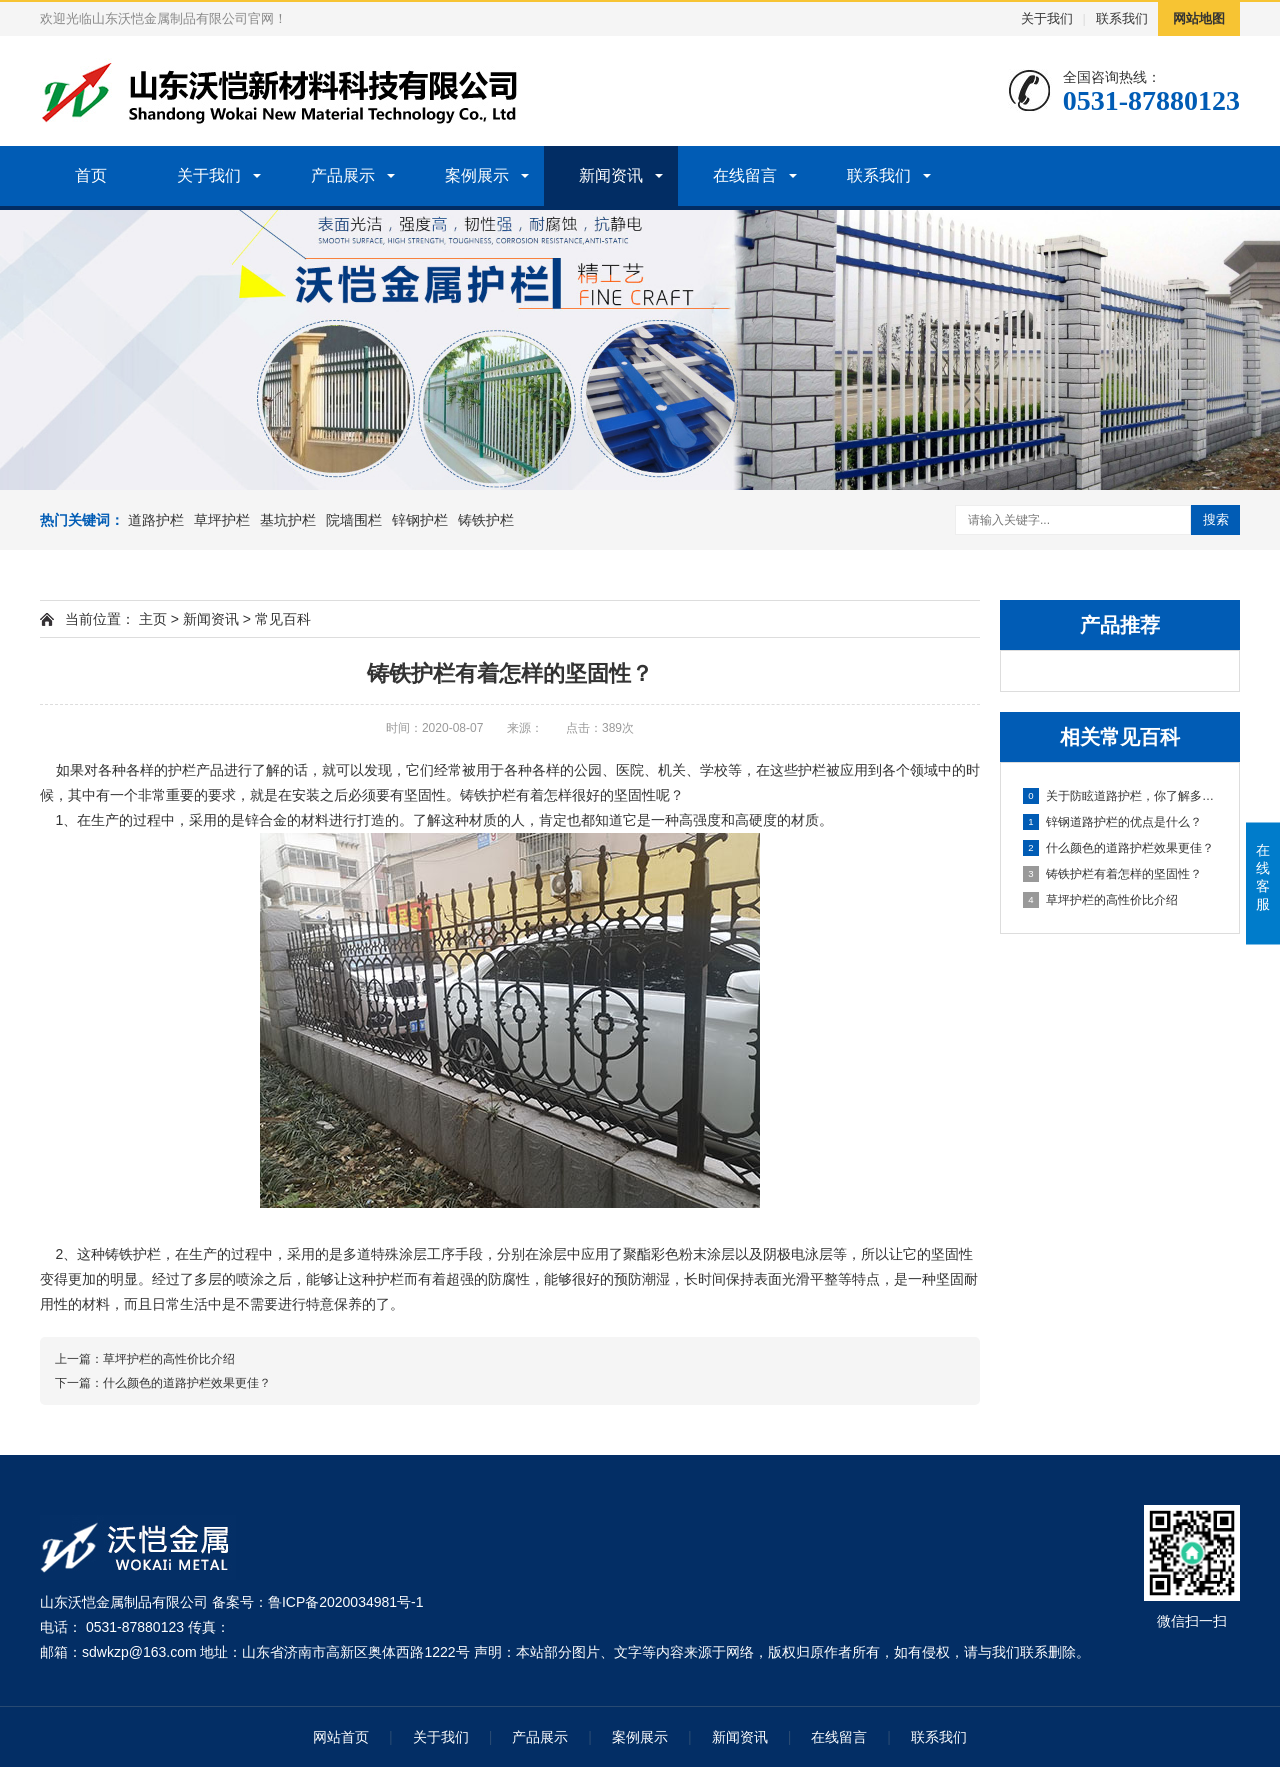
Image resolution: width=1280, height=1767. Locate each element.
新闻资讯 (611, 175)
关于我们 (1047, 18)
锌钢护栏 (420, 520)
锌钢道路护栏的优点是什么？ (1112, 822)
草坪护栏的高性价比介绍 (1100, 900)
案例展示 (477, 175)
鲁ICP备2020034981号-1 (346, 1602)
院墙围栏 (354, 520)
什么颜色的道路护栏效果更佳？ (1118, 848)
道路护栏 (156, 520)
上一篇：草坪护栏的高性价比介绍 (145, 1359)
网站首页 (341, 1737)
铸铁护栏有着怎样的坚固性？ (1112, 874)
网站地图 (1199, 18)
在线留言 (745, 175)
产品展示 (343, 175)
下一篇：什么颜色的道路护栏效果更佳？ (163, 1383)
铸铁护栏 (486, 520)
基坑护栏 (288, 520)
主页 (153, 619)
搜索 (1216, 519)
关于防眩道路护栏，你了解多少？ (1121, 796)
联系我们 (1122, 18)
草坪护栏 (222, 520)
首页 (91, 175)
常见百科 (283, 619)
